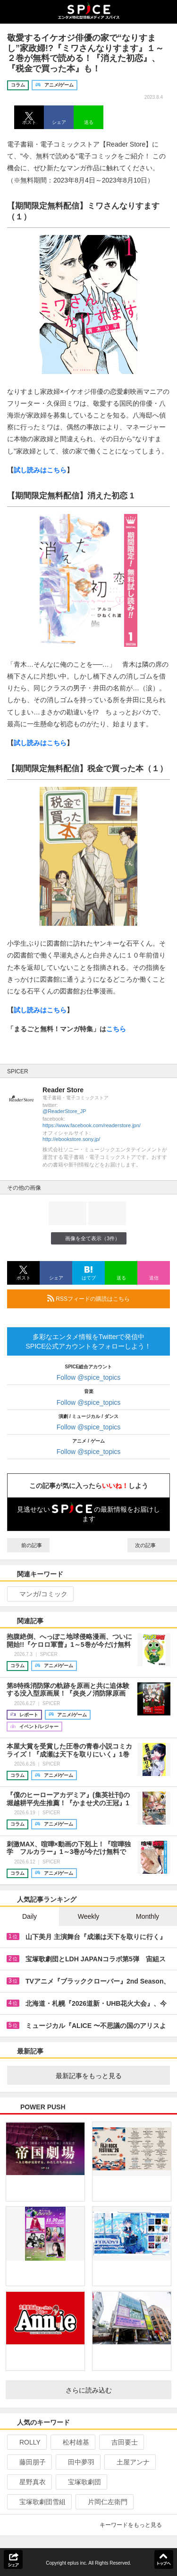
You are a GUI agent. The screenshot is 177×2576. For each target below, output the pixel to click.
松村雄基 (72, 2442)
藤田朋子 (28, 2462)
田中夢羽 (77, 2462)
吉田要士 (120, 2442)
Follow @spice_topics (89, 1377)
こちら (116, 1029)
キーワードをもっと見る (135, 2525)
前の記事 (28, 1545)
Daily (29, 1916)
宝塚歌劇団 (80, 2482)
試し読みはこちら (40, 470)
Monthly (147, 1916)
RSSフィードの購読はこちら (104, 1298)
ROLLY (26, 2442)
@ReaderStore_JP (64, 1111)
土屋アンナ (129, 2462)
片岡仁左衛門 (103, 2502)
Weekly (89, 1916)
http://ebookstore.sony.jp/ (71, 1139)
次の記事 (148, 1545)
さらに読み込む (115, 2390)
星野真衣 (28, 2482)
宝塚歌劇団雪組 (38, 2502)
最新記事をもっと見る (109, 2076)
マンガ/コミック (39, 1594)
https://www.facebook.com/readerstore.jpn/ (91, 1125)
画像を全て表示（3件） (88, 1238)
